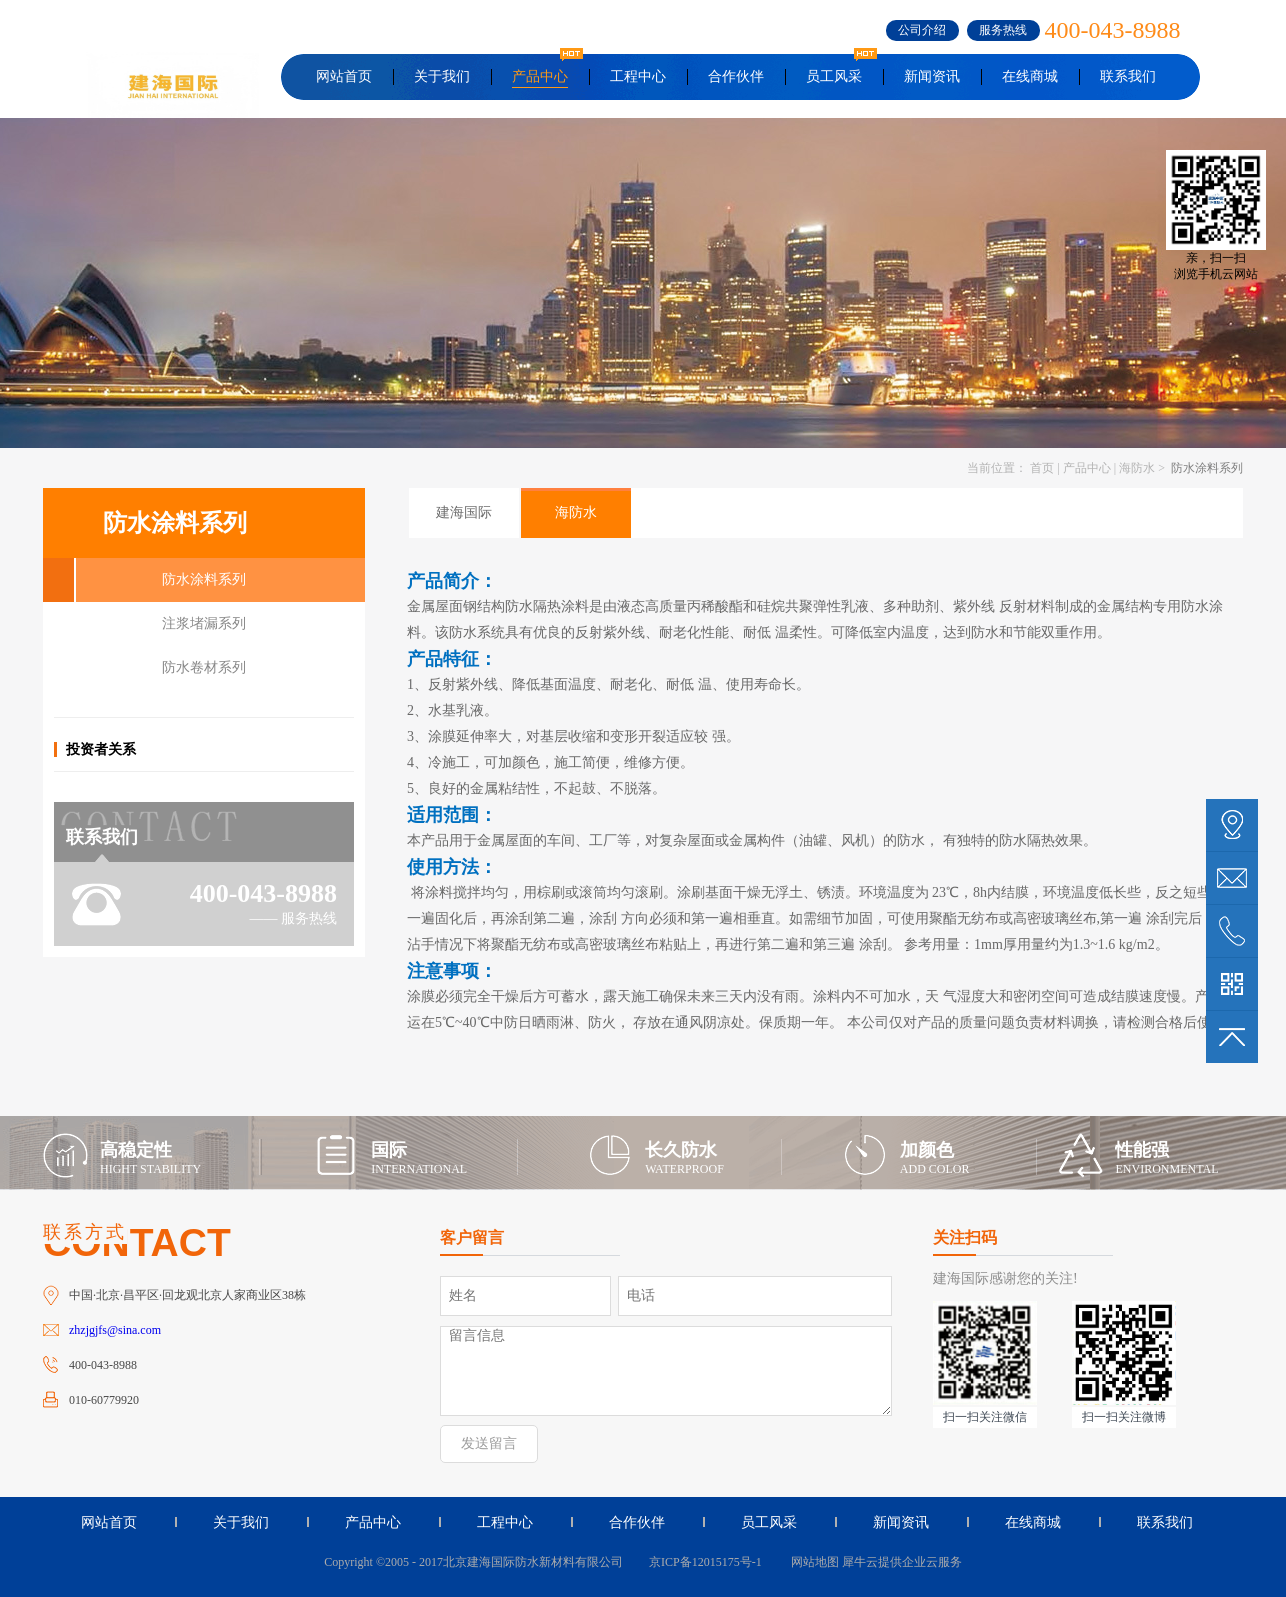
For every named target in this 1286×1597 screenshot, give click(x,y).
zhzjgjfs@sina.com (115, 1330)
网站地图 (812, 1562)
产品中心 (1087, 468)
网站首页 (344, 76)
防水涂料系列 (1205, 468)
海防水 (1137, 468)
